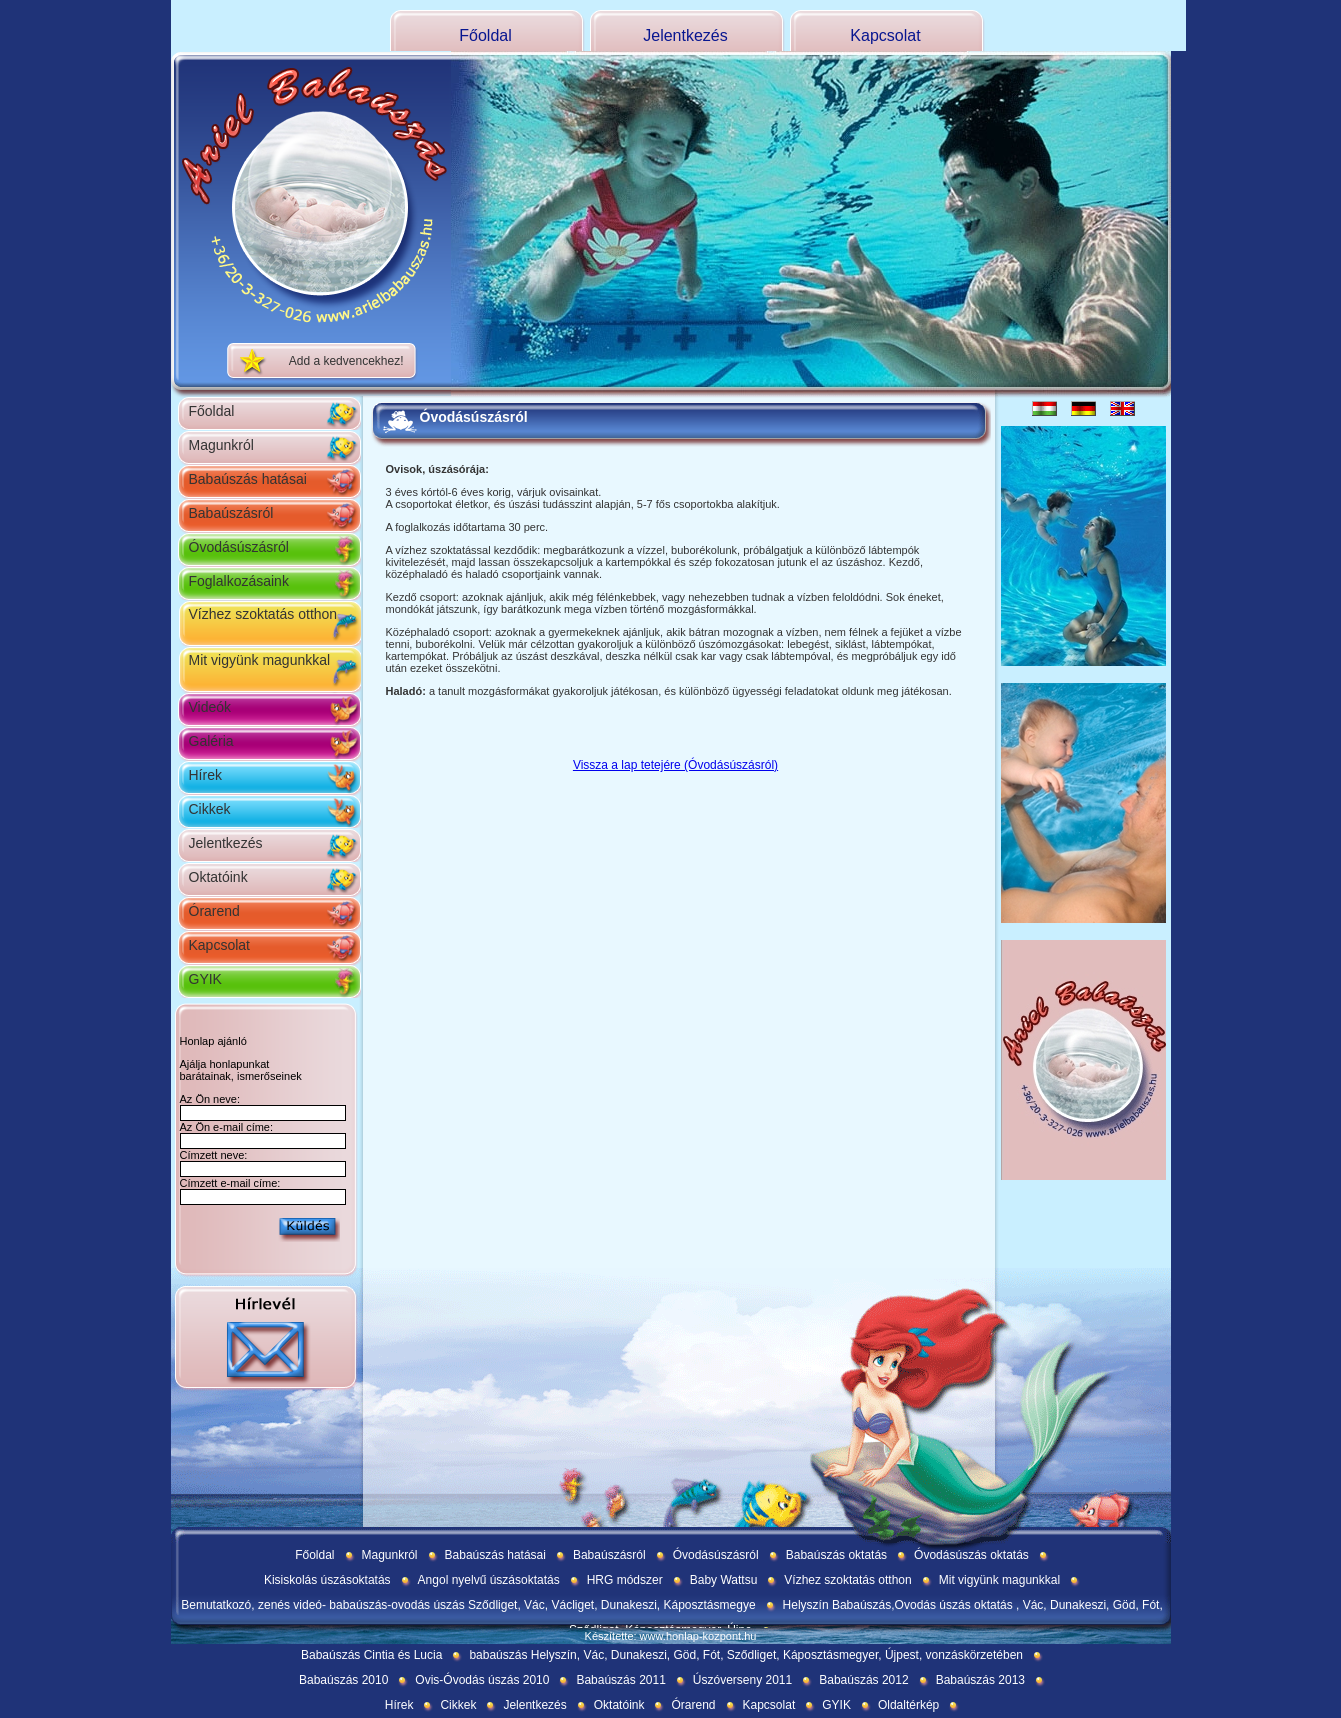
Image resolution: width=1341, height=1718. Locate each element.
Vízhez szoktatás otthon (263, 614)
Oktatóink (218, 877)
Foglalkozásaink (239, 581)
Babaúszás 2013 (980, 1680)
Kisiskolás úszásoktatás (327, 1580)
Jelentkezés (685, 35)
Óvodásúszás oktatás (971, 1555)
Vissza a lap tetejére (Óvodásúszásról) (675, 765)
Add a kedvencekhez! (346, 361)
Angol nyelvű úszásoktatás (489, 1580)
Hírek (205, 775)
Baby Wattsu (724, 1580)
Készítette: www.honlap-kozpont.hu (671, 1636)
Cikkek (210, 809)
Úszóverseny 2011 (742, 1680)
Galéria (211, 741)
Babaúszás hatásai (248, 479)
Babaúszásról (231, 513)
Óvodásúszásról (239, 547)
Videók (210, 707)
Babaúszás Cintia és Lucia (371, 1655)
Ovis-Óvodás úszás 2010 (482, 1680)
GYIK (205, 979)
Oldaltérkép (908, 1705)
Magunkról (221, 445)
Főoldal (485, 35)
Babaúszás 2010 (343, 1680)
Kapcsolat (885, 35)
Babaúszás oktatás (836, 1555)
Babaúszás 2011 (620, 1680)
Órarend (214, 911)
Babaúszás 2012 (863, 1680)
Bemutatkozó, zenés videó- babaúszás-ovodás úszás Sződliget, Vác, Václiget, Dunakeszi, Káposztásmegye (468, 1605)
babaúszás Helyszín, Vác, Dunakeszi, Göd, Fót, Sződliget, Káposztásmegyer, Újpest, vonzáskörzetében (746, 1655)
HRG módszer (625, 1580)
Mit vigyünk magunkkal (260, 660)
